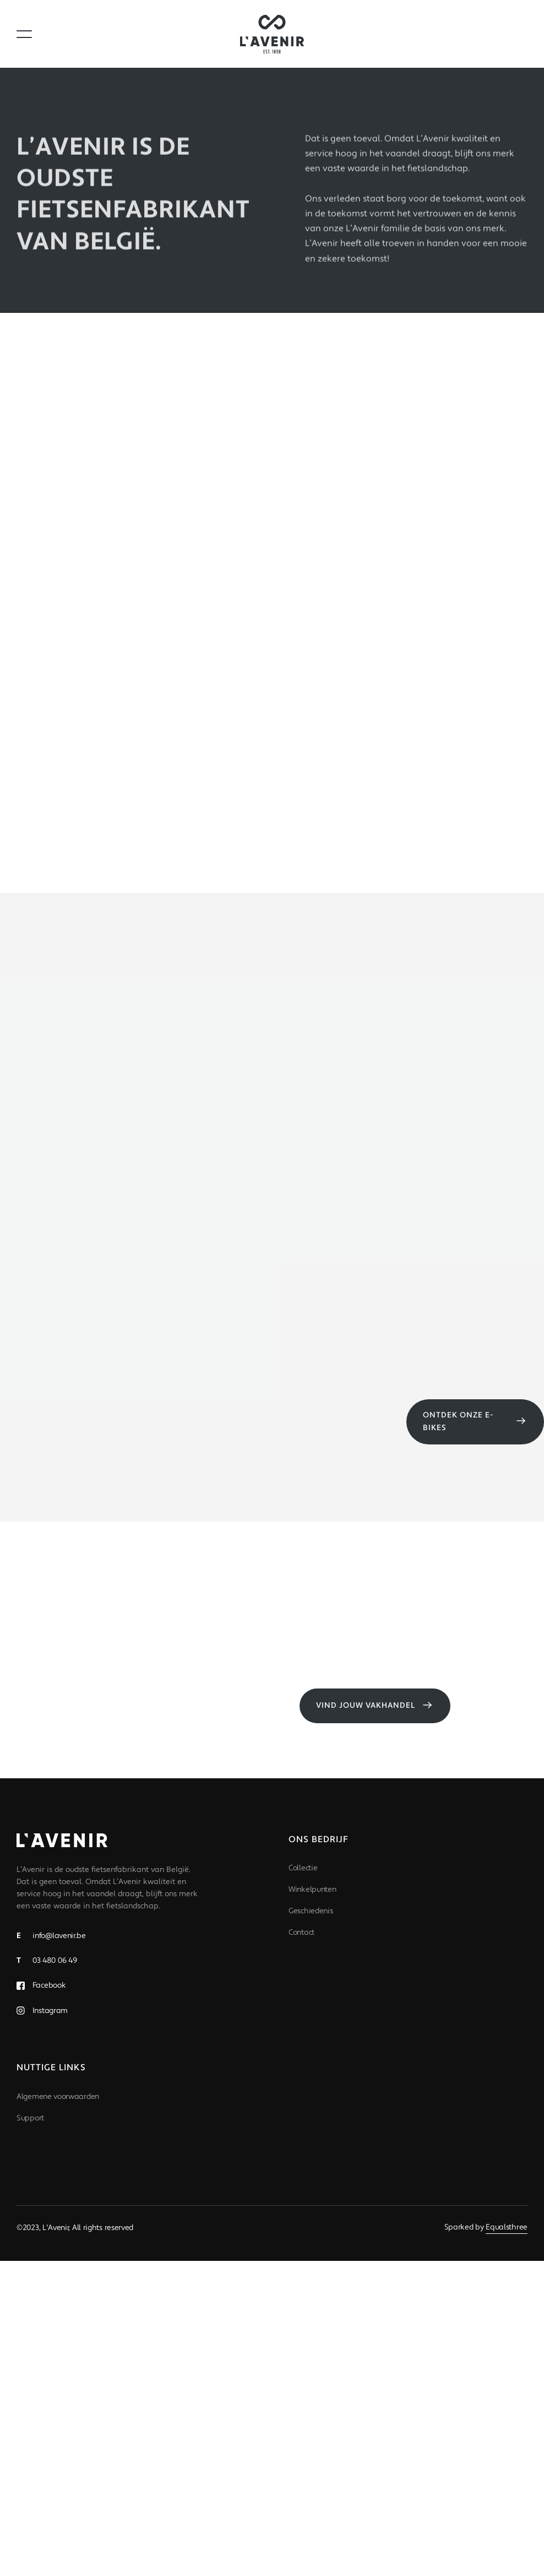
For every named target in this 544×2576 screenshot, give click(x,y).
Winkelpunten (312, 1890)
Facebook (48, 1985)
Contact (301, 1933)
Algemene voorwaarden (58, 2097)
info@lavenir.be (51, 1936)
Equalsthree (506, 2227)
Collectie (303, 1868)
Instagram (49, 2011)
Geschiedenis (311, 1911)
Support (30, 2118)
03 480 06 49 (47, 1961)
